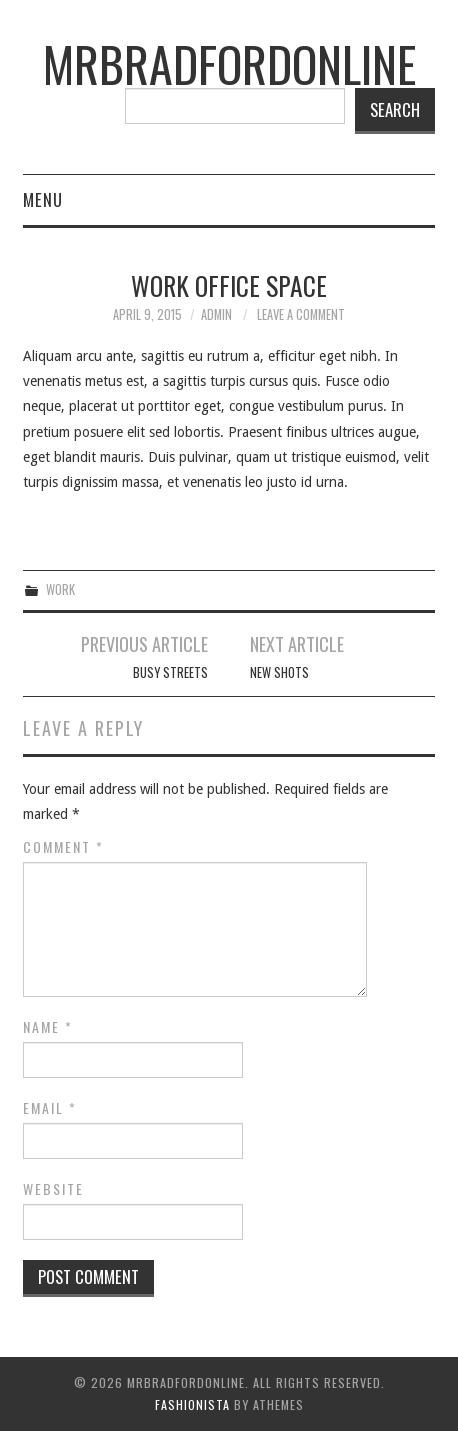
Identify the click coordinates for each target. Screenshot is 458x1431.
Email (50, 1108)
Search (395, 109)
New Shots (279, 672)
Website (53, 1189)
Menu (43, 199)
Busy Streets (170, 672)
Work (60, 589)
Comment (63, 847)
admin (216, 314)
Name (48, 1027)
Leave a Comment (301, 314)
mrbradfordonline (229, 63)
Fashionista (192, 1404)
